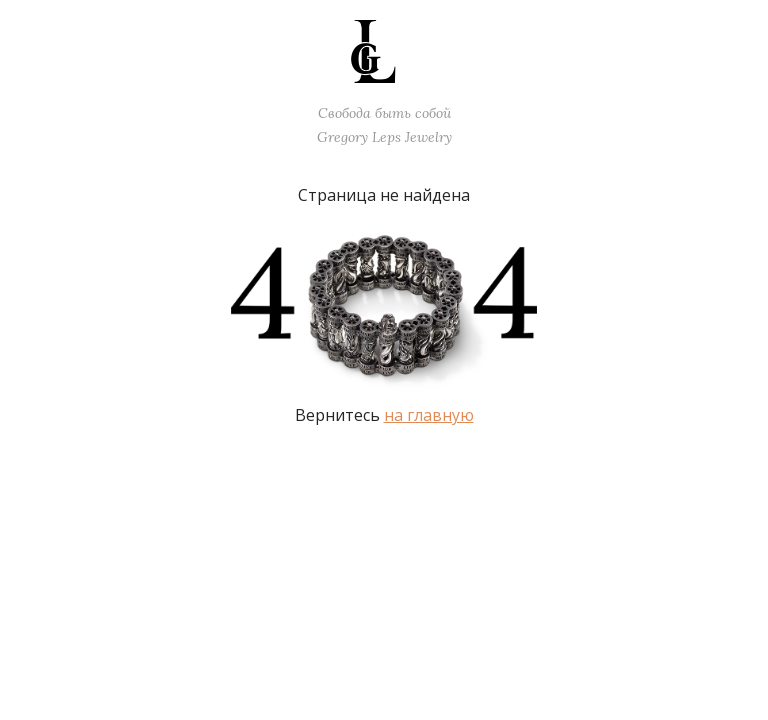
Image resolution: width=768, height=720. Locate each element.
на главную (429, 415)
